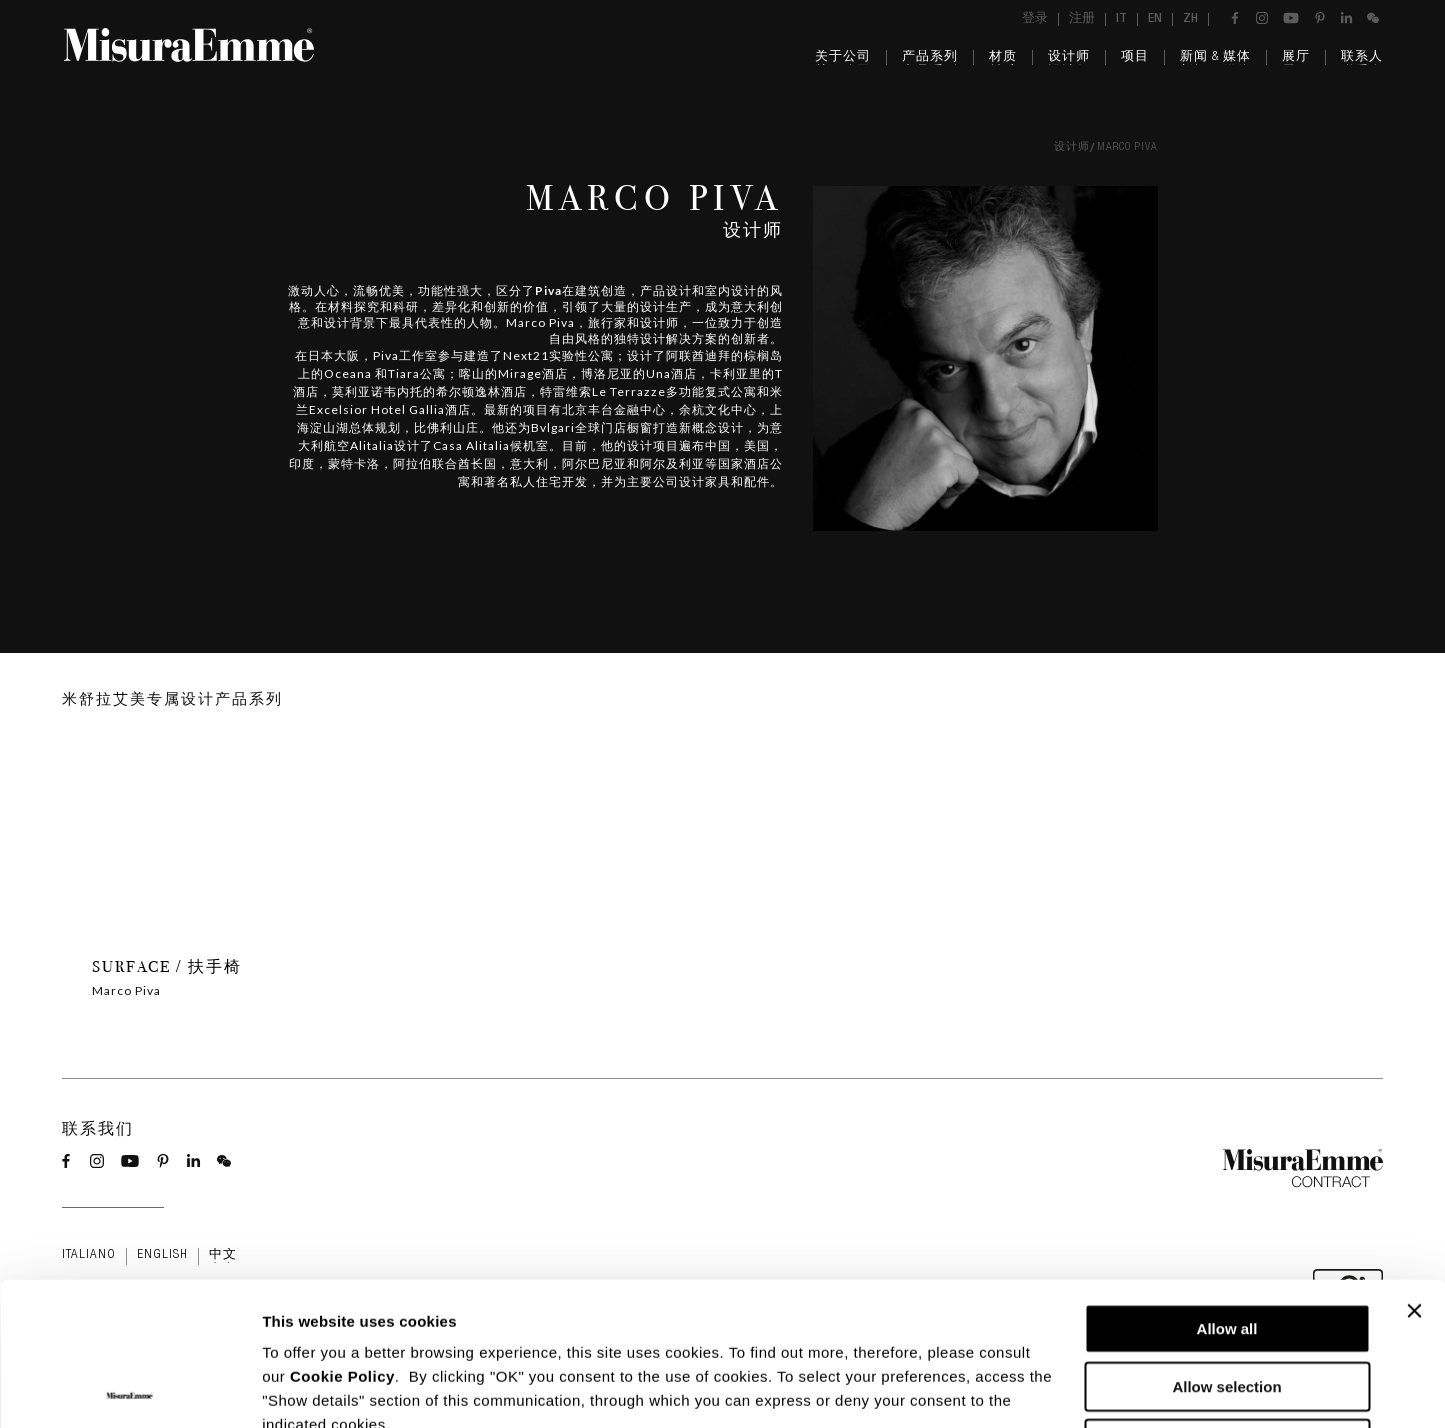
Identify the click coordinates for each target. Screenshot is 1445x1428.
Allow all (1227, 1185)
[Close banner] (1414, 1168)
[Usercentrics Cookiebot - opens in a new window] (129, 1389)
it (1121, 19)
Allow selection (1226, 1243)
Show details (1049, 1388)
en (1155, 19)
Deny (1227, 1300)
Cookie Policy (342, 1233)
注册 (1082, 19)
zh (1190, 19)
